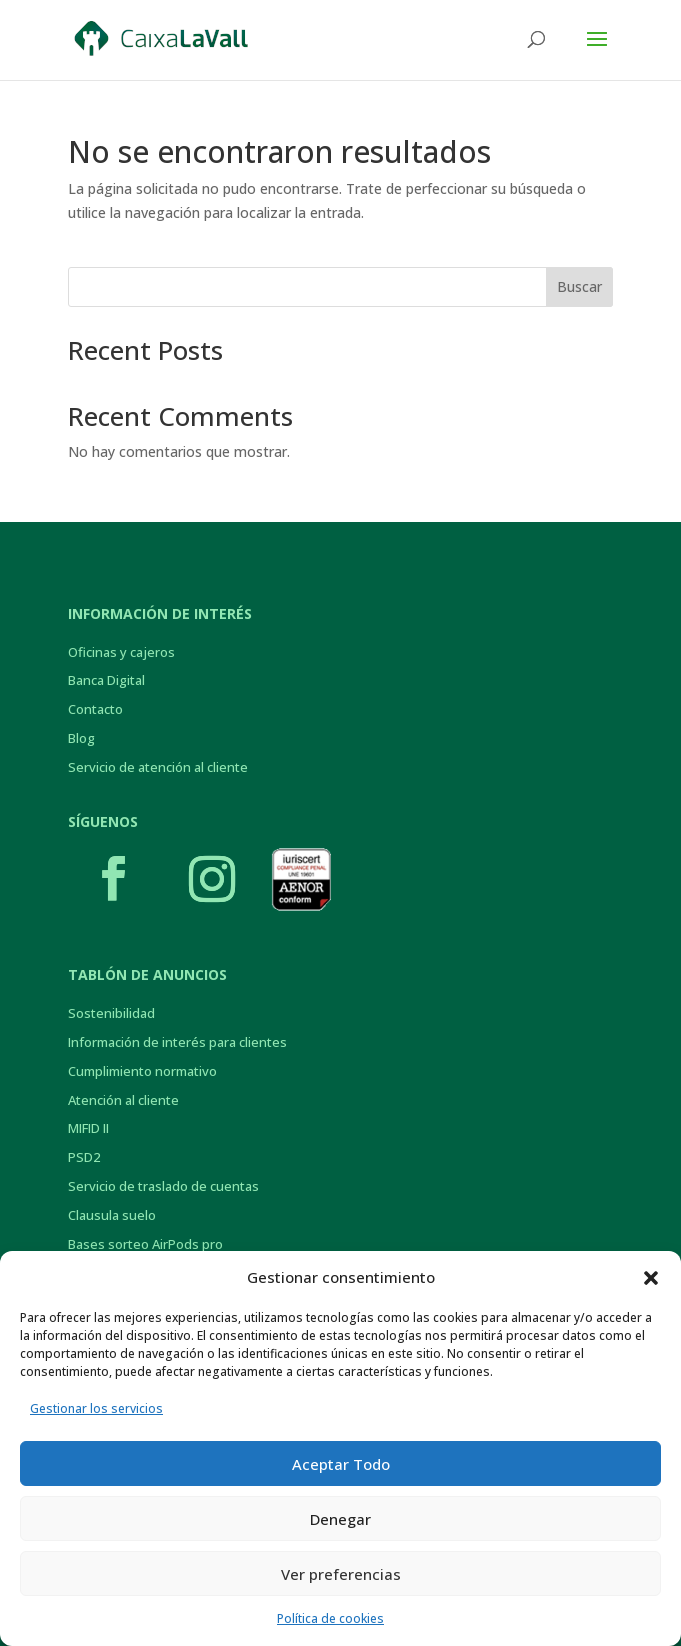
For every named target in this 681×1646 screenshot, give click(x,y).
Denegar (340, 1519)
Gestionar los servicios (96, 1408)
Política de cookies (330, 1618)
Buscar (579, 286)
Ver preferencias (341, 1574)
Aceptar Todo (341, 1464)
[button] (651, 1278)
